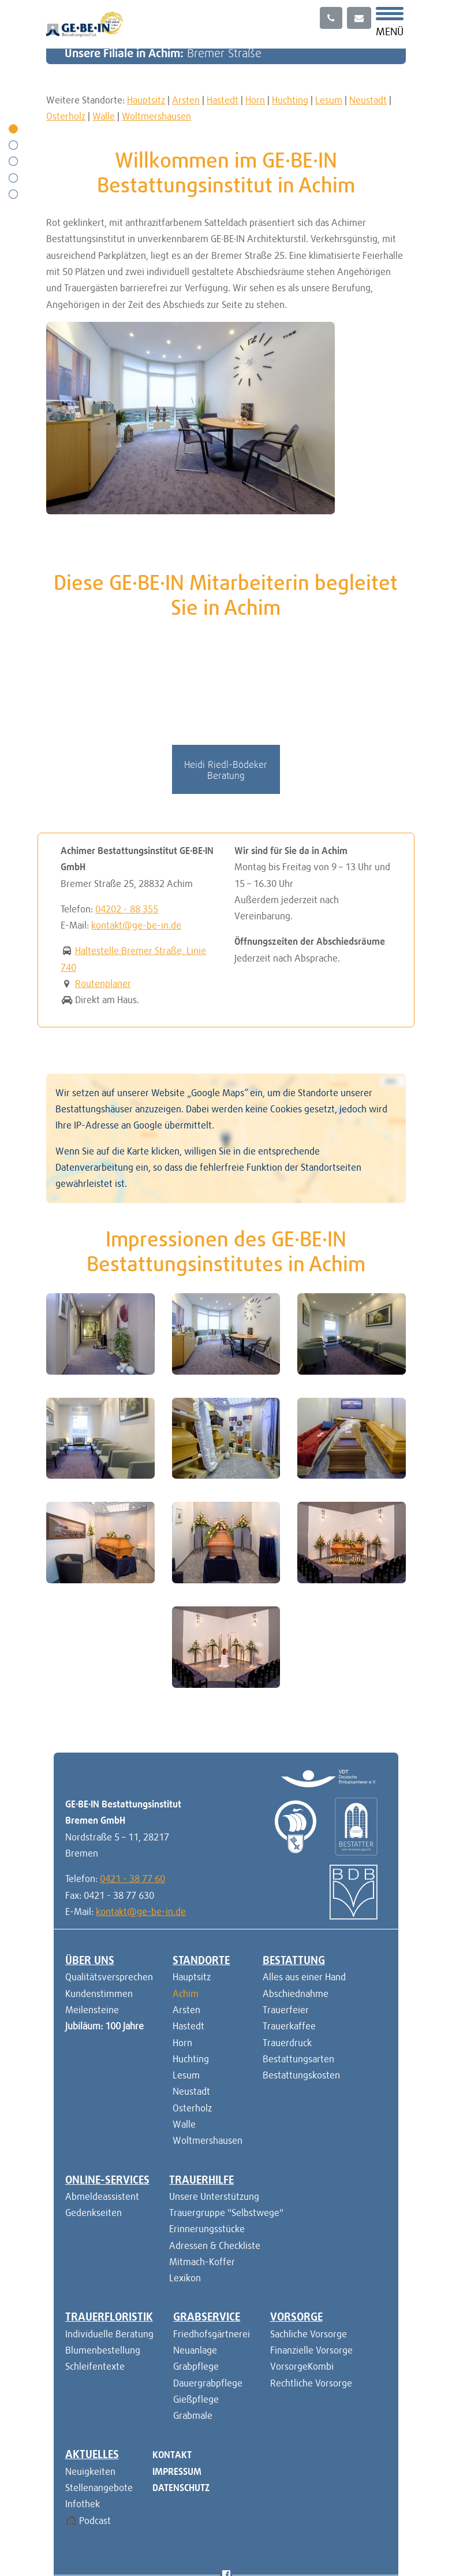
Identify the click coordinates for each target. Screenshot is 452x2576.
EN (129, 2524)
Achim (186, 1901)
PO (148, 2524)
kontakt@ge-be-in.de (136, 833)
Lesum (328, 100)
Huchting (290, 100)
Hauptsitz (146, 100)
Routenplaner (103, 891)
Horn (255, 100)
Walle (103, 116)
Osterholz (65, 116)
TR (184, 2524)
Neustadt (368, 100)
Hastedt (222, 100)
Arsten (186, 100)
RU (166, 2524)
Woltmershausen (156, 116)
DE (112, 2524)
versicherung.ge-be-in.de (335, 2524)
